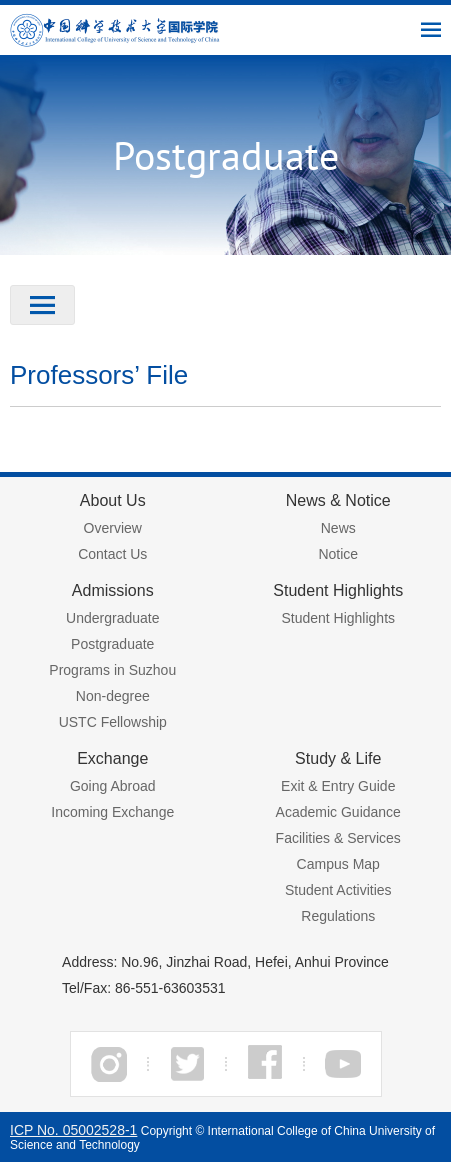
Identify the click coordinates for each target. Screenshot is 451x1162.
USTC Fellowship (113, 722)
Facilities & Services (338, 838)
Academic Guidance (338, 812)
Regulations (338, 916)
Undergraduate (112, 618)
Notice (338, 554)
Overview (113, 528)
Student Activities (338, 890)
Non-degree (113, 696)
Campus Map (338, 864)
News (338, 528)
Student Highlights (338, 618)
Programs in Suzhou (112, 670)
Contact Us (112, 554)
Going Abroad (113, 786)
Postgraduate (112, 644)
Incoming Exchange (112, 812)
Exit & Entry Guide (338, 786)
